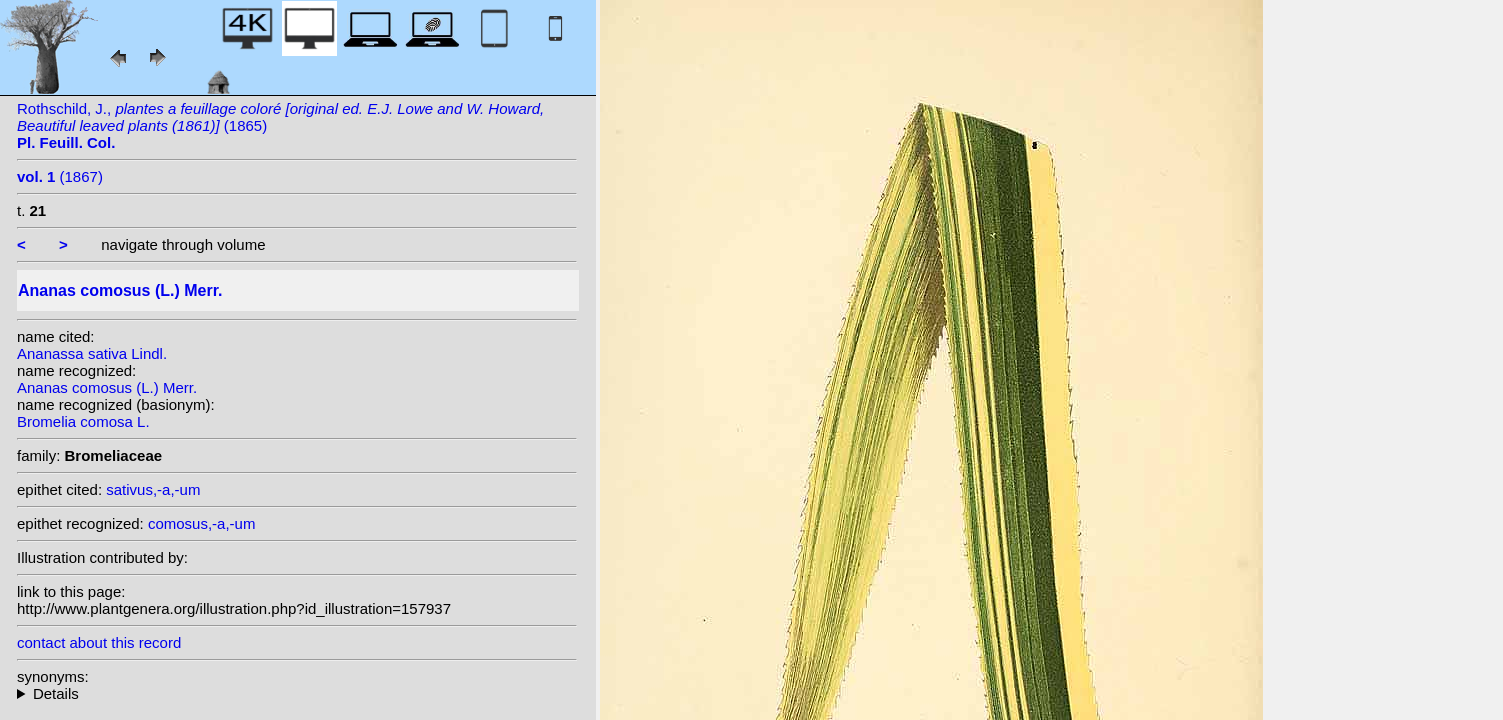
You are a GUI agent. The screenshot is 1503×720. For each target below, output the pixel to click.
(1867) (60, 176)
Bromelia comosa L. (83, 421)
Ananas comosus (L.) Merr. (107, 387)
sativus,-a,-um (153, 489)
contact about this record (99, 642)
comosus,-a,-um (202, 523)
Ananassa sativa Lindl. (92, 353)
